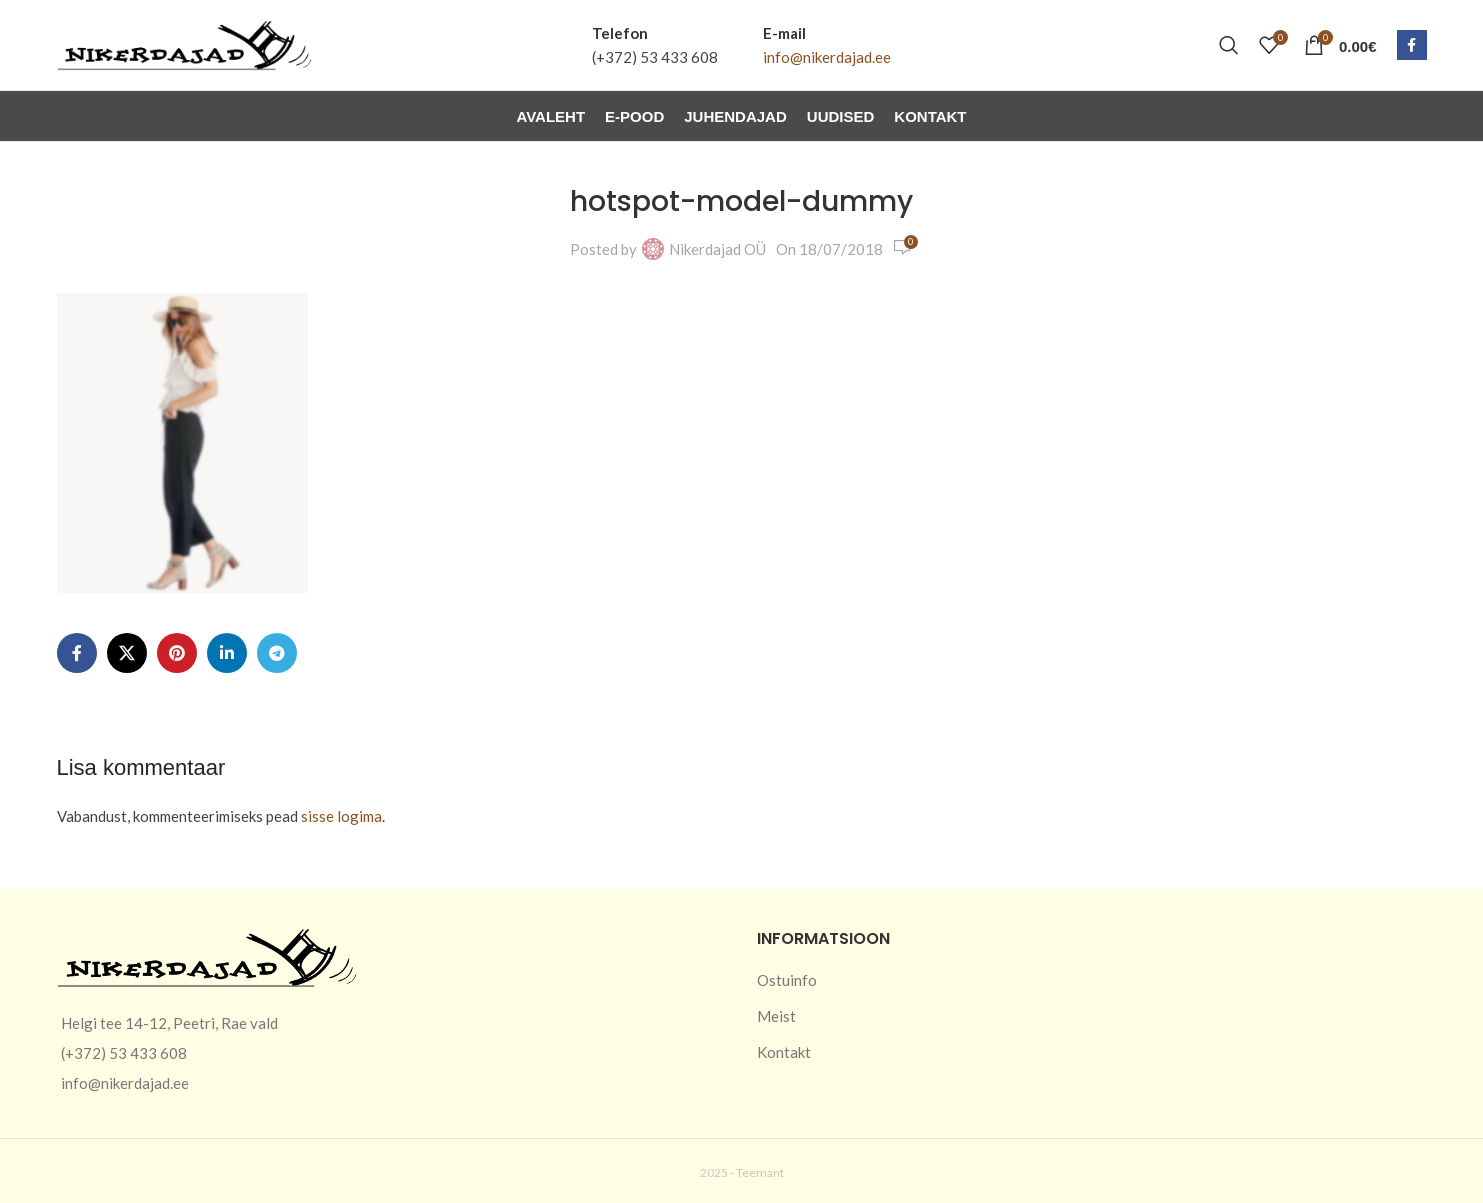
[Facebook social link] (1412, 45)
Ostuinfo (787, 980)
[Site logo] (184, 43)
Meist (776, 1016)
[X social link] (127, 653)
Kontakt (784, 1052)
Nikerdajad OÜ (717, 249)
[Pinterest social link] (177, 653)
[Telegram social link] (277, 653)
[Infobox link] (655, 45)
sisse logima (341, 816)
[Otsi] (1229, 45)
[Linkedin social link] (227, 653)
